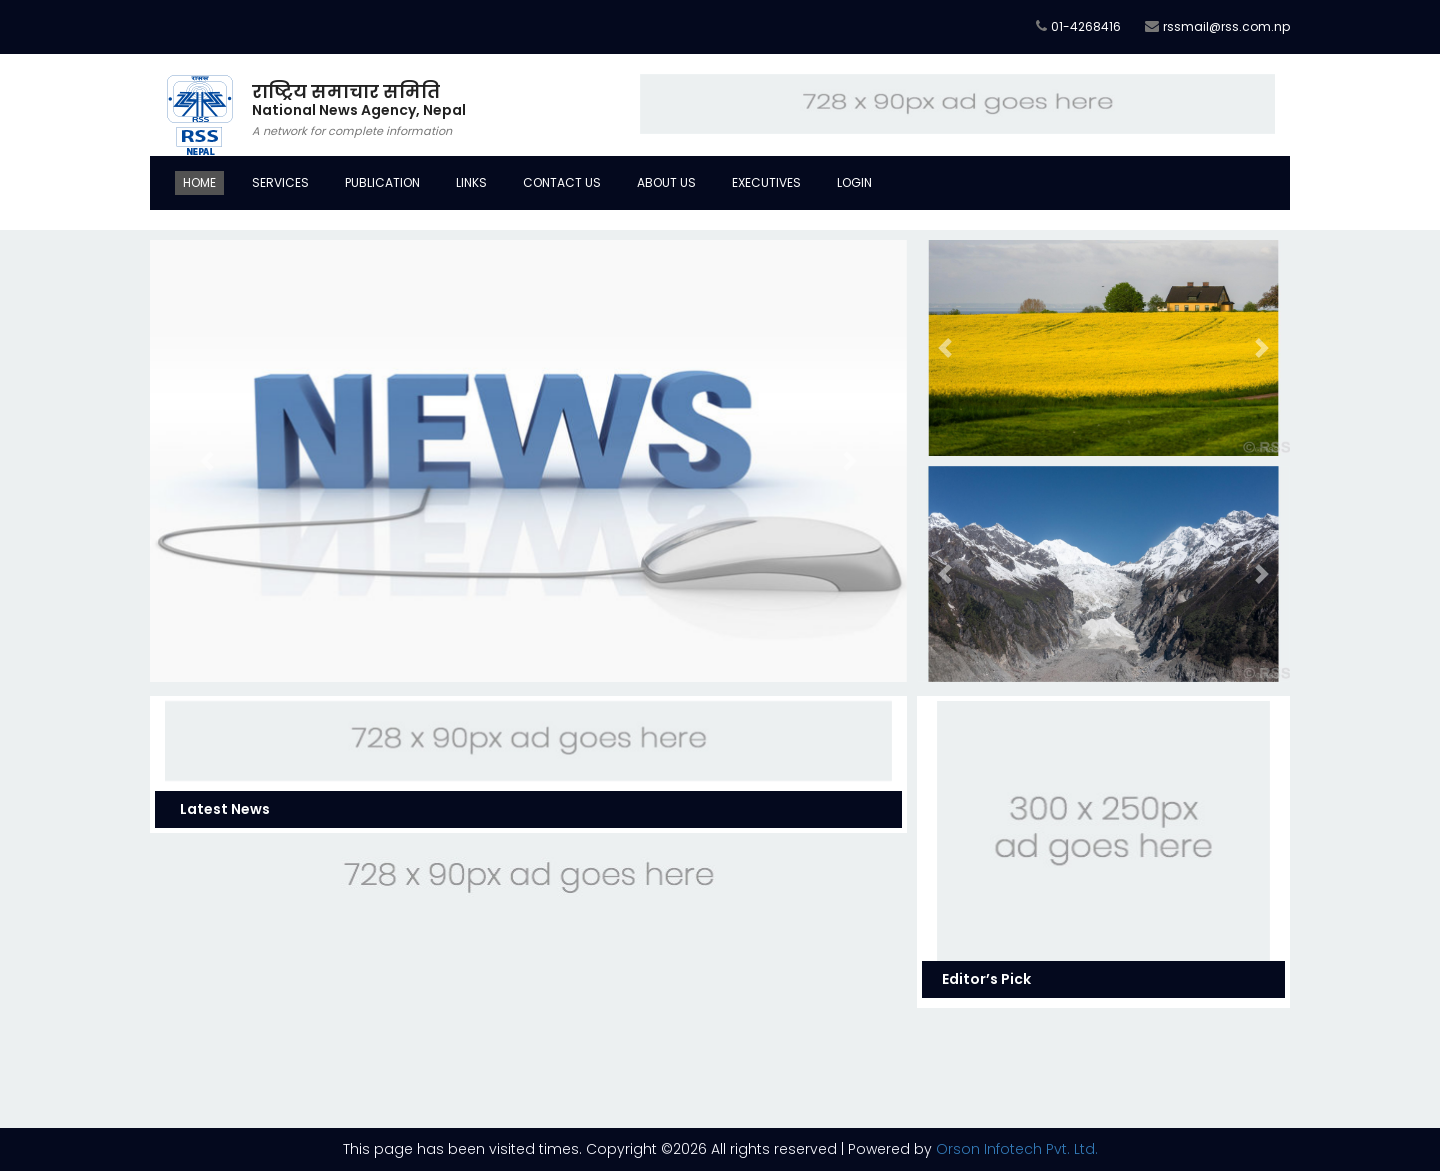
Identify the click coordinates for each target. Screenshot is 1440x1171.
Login (854, 182)
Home (199, 182)
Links (471, 182)
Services (280, 182)
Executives (766, 182)
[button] (206, 461)
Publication (382, 182)
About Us (666, 182)
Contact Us (562, 182)
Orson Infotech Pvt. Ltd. (1017, 1149)
